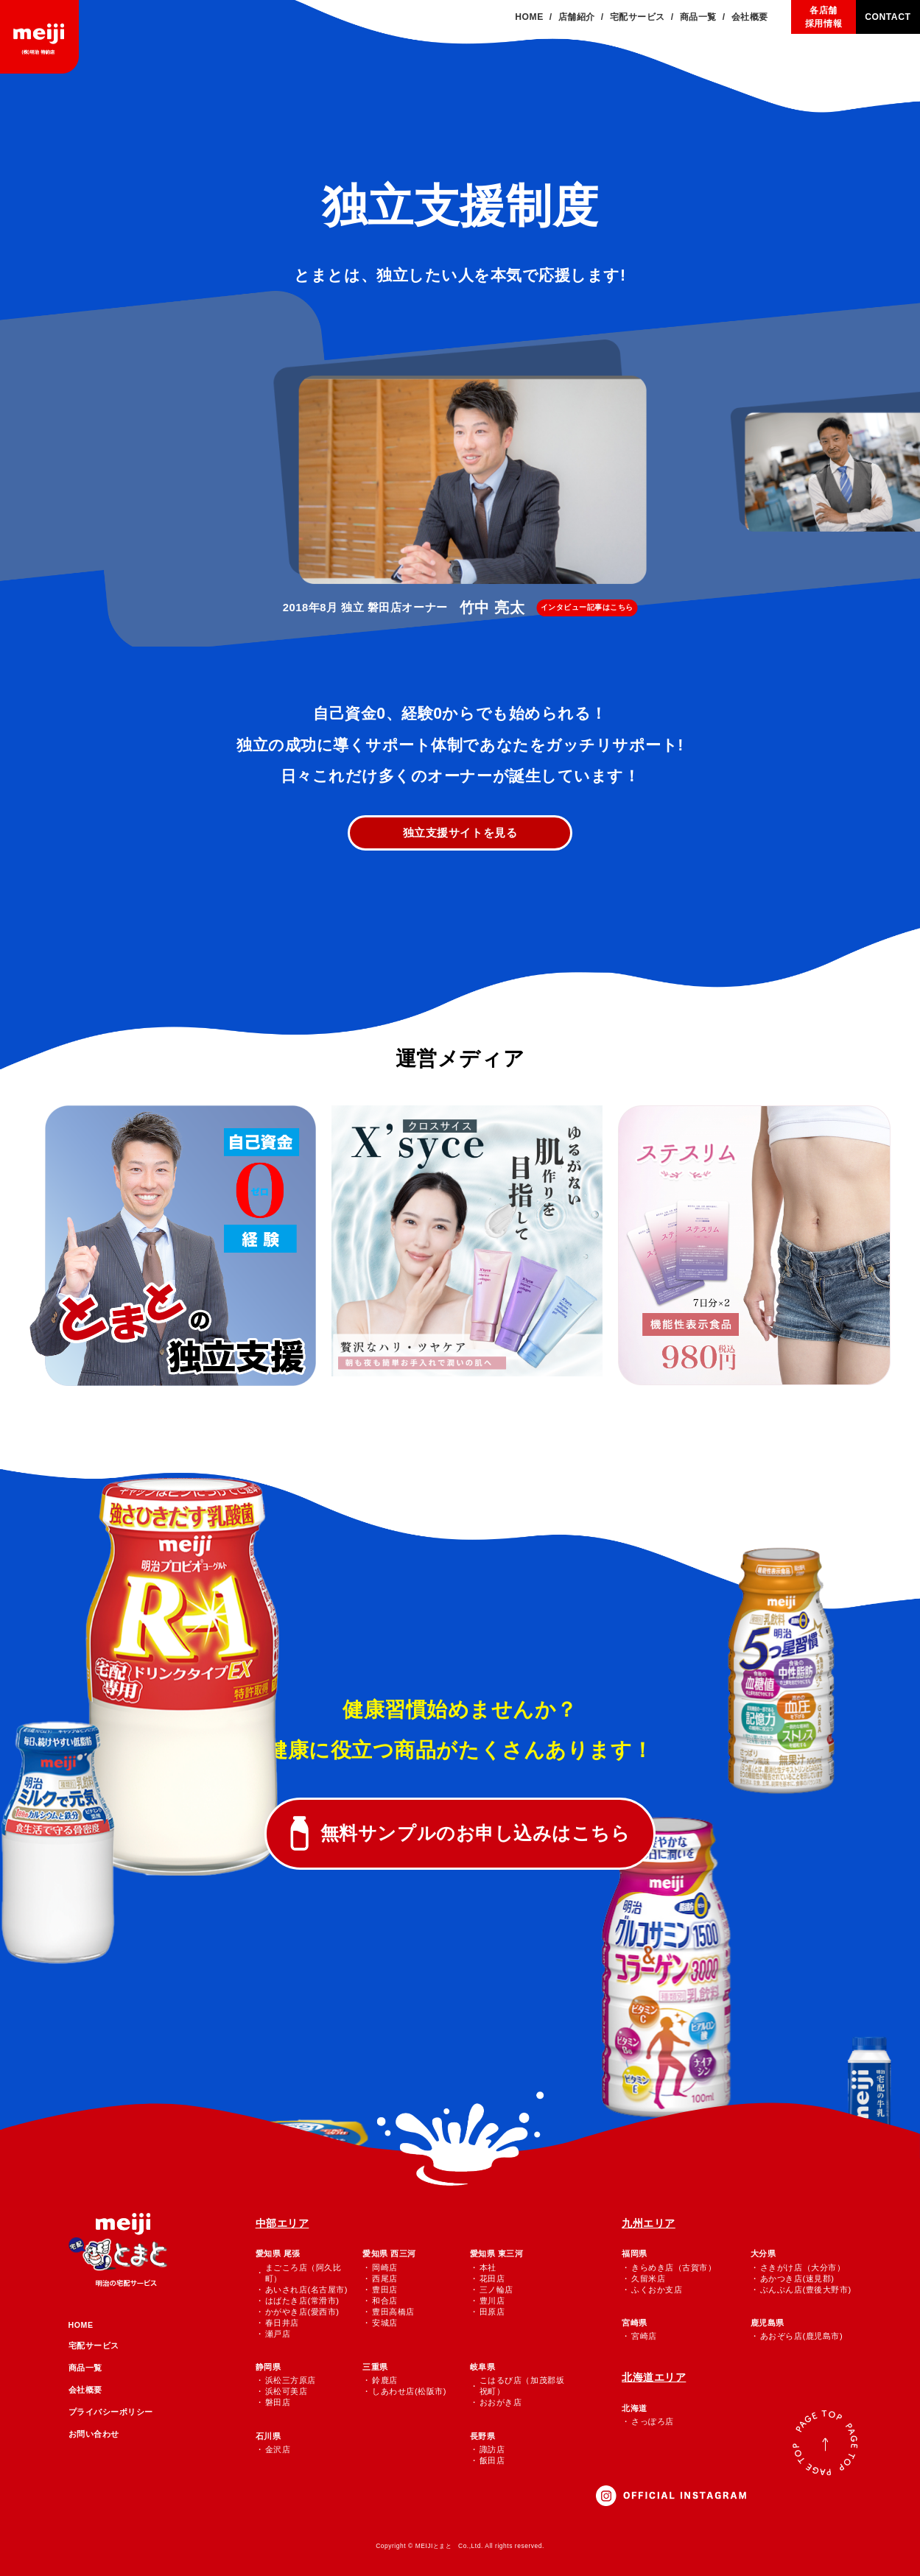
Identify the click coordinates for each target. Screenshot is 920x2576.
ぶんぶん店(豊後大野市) (805, 2289)
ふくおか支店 (656, 2289)
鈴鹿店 (385, 2380)
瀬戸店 (278, 2333)
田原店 (492, 2311)
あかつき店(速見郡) (797, 2278)
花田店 (492, 2278)
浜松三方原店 (290, 2380)
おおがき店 (501, 2402)
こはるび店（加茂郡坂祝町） (522, 2386)
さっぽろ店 (652, 2421)
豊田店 (385, 2289)
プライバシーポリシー (111, 2411)
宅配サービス (94, 2345)
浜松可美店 (286, 2391)
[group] (460, 483)
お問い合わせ (94, 2433)
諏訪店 (492, 2449)
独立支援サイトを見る (460, 833)
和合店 (385, 2300)
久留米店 (648, 2278)
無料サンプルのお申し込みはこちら (475, 1833)
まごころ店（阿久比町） (303, 2273)
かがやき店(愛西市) (302, 2311)
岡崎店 (385, 2267)
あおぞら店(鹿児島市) (801, 2336)
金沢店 (278, 2449)
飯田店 (492, 2460)
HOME (81, 2324)
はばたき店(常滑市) (302, 2300)
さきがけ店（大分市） (802, 2267)
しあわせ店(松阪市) (409, 2391)
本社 (488, 2267)
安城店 (385, 2322)
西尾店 (385, 2278)
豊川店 (492, 2300)
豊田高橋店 (393, 2311)
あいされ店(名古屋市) (306, 2289)
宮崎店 (644, 2336)
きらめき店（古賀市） (673, 2267)
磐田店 (278, 2402)
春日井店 (282, 2322)
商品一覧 (85, 2367)
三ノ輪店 (496, 2289)
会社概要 (85, 2389)
